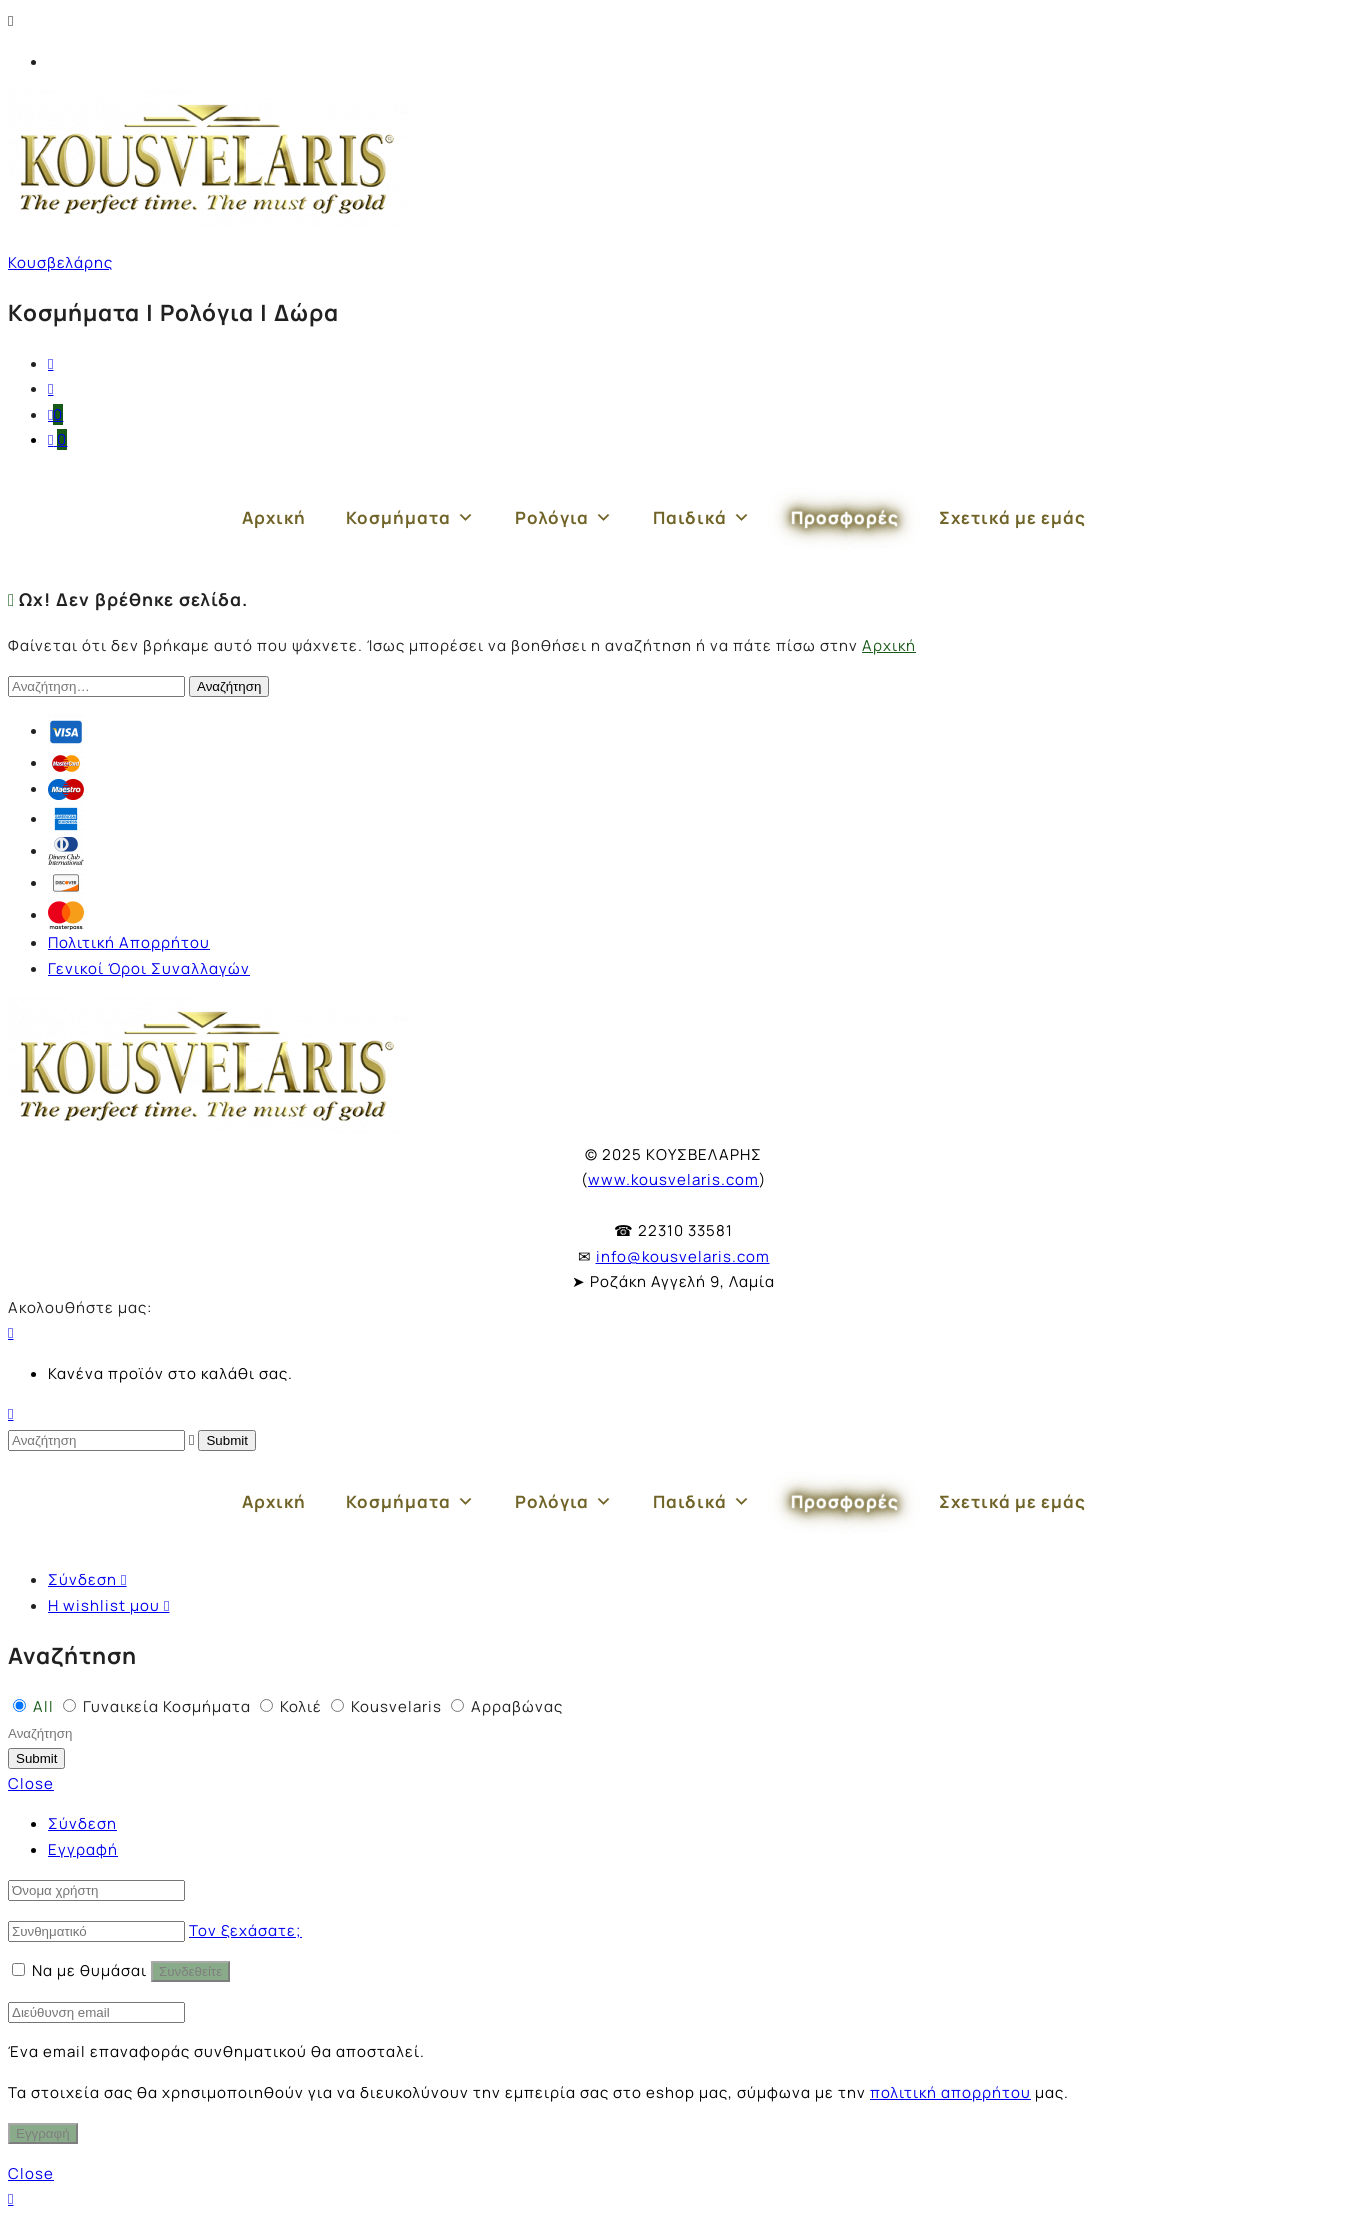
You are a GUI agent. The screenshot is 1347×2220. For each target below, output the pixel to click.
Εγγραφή (83, 1849)
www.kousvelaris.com (673, 1179)
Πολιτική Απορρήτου (129, 942)
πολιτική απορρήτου (950, 2092)
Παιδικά (702, 518)
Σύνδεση (87, 1579)
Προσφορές (845, 517)
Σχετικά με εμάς (1012, 517)
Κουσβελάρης (60, 262)
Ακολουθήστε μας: (80, 1307)
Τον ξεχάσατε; (245, 1930)
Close (31, 1783)
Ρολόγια (564, 518)
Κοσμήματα (410, 518)
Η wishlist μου (108, 1605)
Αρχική (274, 517)
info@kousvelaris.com (683, 1256)
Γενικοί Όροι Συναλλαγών (149, 968)
